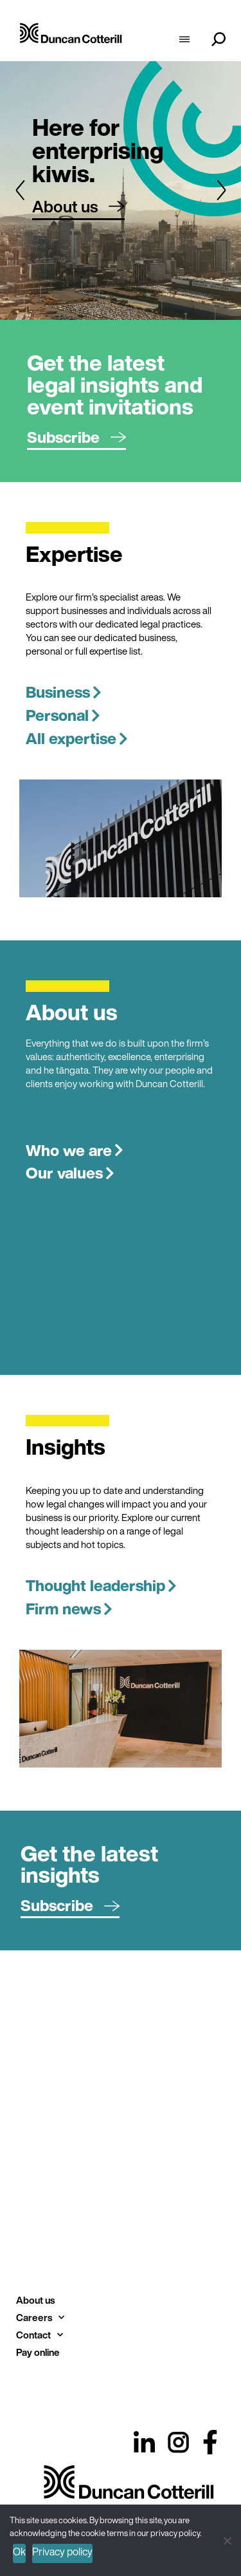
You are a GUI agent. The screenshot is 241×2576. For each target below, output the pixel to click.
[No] (226, 2539)
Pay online (38, 2352)
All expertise (77, 738)
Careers (40, 2317)
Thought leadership (101, 1585)
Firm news (69, 1608)
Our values (70, 1172)
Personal (63, 715)
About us (35, 2300)
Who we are (74, 1150)
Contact (39, 2335)
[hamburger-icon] (184, 40)
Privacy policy (62, 2551)
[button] (20, 190)
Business (64, 692)
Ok (19, 2551)
